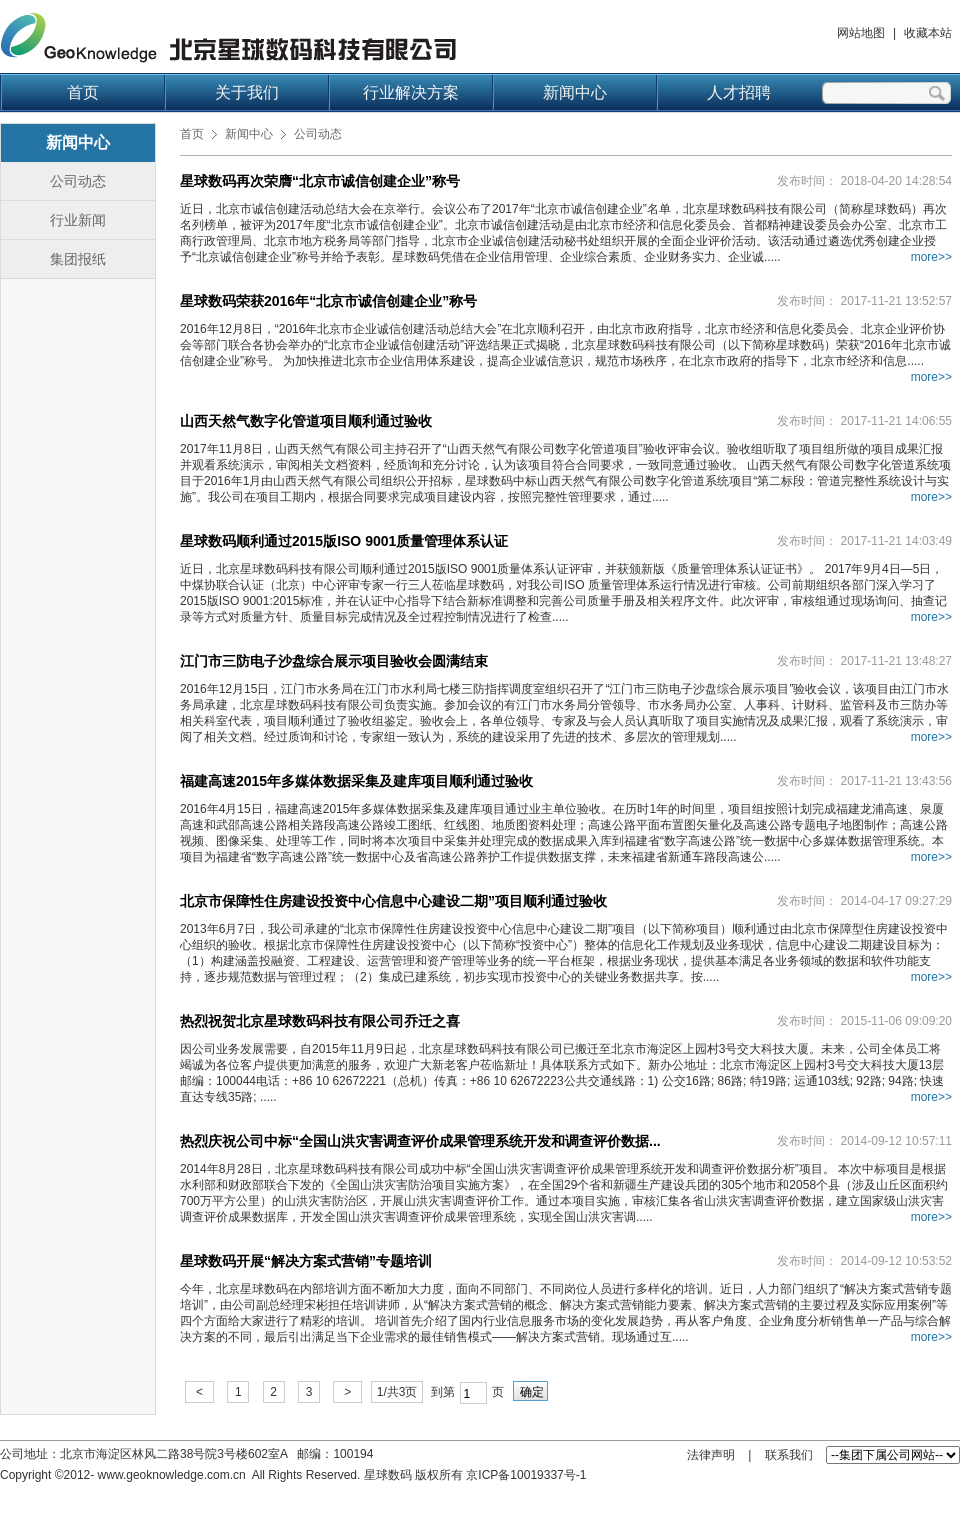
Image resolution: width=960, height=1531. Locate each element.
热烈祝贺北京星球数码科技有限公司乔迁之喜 (320, 1021)
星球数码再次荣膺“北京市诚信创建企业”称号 (320, 181)
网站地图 (861, 33)
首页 (83, 92)
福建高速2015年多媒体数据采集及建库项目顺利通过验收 (356, 781)
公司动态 (78, 181)
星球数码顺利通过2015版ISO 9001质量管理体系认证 (344, 541)
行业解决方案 (411, 92)
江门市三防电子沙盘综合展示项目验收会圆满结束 (334, 661)
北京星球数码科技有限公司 (228, 38)
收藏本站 (928, 33)
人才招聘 (739, 92)
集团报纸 (78, 259)
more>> (931, 257)
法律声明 (711, 1455)
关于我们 (247, 92)
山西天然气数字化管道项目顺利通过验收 (306, 421)
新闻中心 (575, 92)
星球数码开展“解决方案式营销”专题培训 (306, 1261)
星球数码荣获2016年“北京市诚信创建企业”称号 (328, 301)
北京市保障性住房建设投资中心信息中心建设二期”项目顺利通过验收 (393, 901)
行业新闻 (78, 220)
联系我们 (789, 1455)
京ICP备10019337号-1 (526, 1475)
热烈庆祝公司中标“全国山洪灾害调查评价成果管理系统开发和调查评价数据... (420, 1141)
